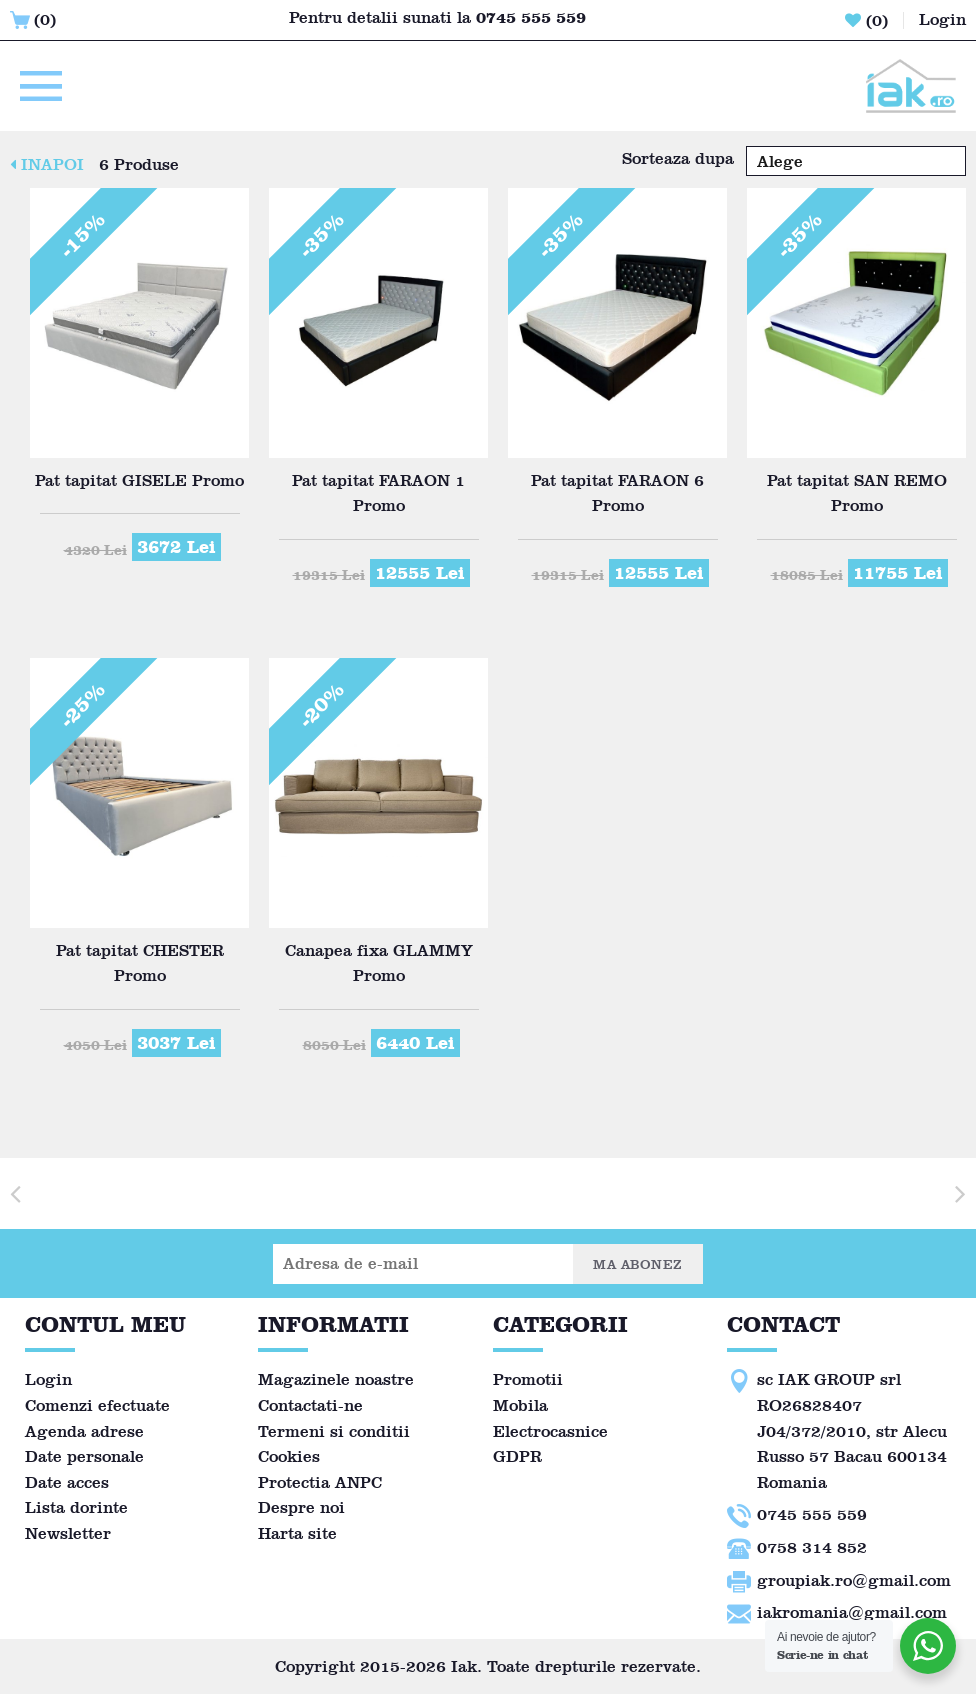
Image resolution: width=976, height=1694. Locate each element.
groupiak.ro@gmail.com (854, 1580)
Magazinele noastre (336, 1379)
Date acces (67, 1482)
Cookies (289, 1456)
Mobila (520, 1405)
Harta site (297, 1533)
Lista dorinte (76, 1507)
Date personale (84, 1456)
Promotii (528, 1379)
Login (48, 1379)
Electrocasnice (550, 1431)
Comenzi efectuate (97, 1405)
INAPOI (47, 164)
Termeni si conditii (334, 1431)
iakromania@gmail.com (852, 1612)
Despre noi (301, 1507)
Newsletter (68, 1533)
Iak (464, 1666)
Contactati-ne (310, 1405)
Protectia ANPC (320, 1482)
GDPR (517, 1456)
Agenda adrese (84, 1431)
